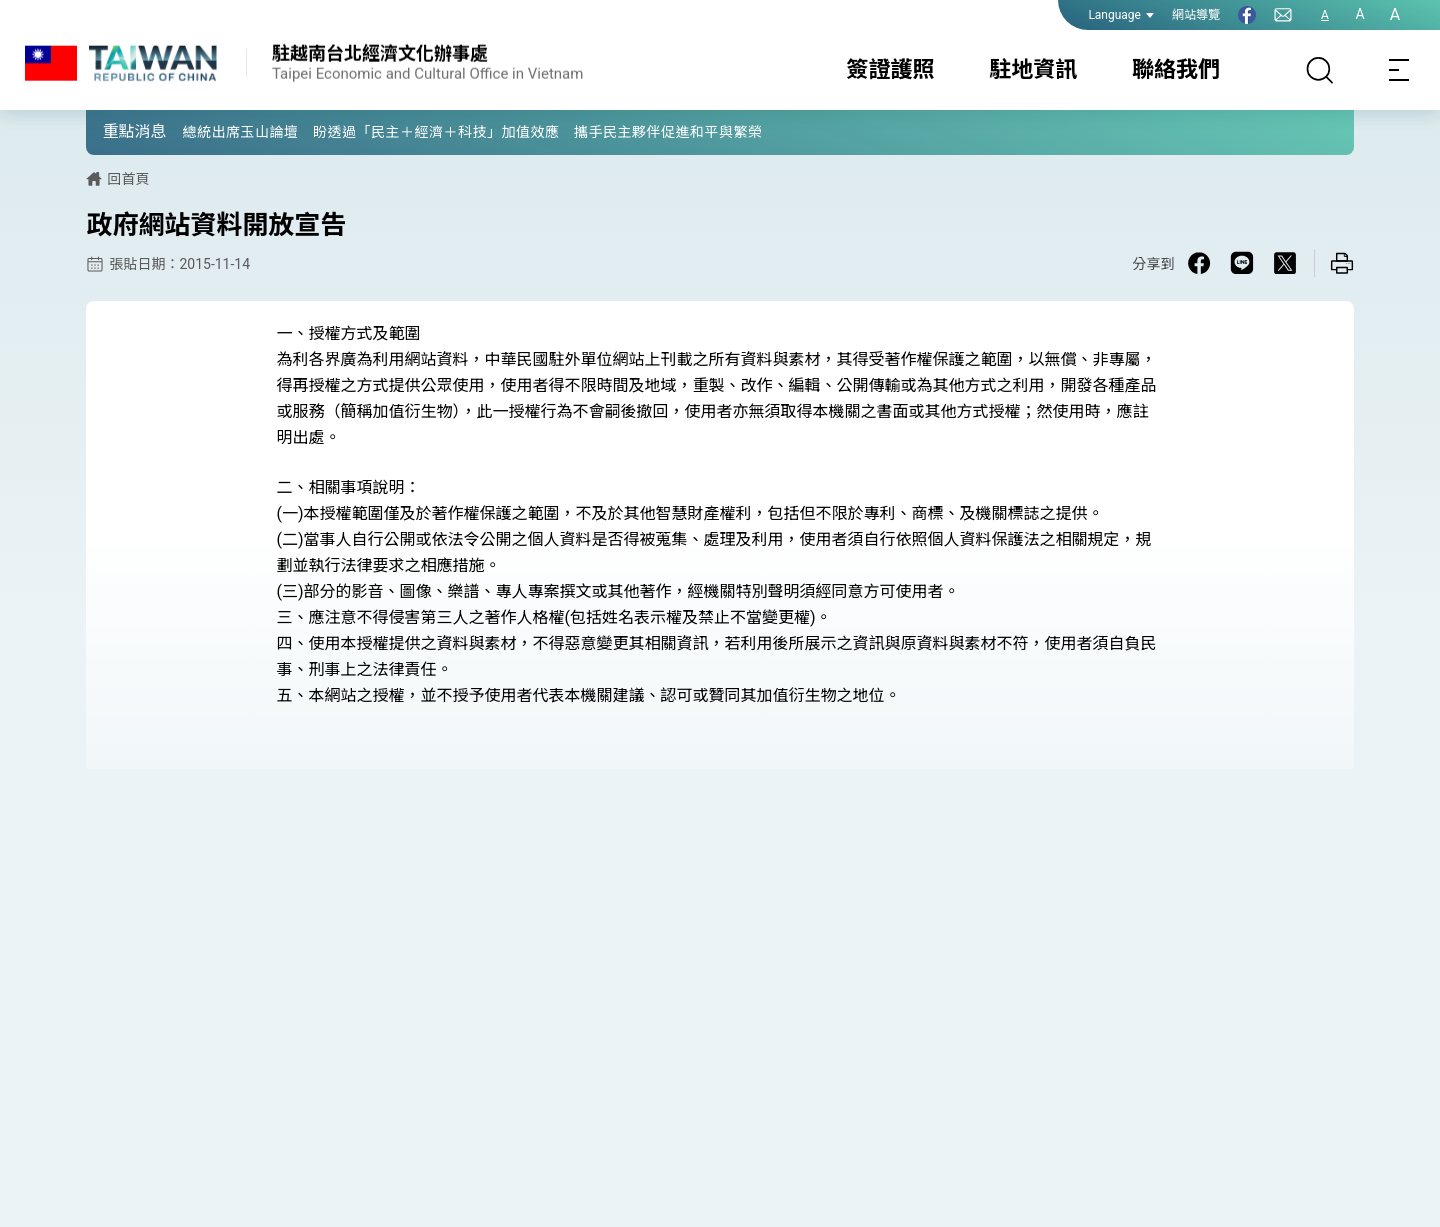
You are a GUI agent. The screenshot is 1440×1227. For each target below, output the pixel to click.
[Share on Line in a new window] (1242, 263)
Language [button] (1121, 15)
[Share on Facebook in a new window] (1199, 263)
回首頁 (128, 179)
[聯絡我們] (1283, 15)
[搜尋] (1320, 70)
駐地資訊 (1033, 69)
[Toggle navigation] (1400, 70)
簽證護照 (891, 69)
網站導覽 (1196, 15)
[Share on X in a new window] (1285, 263)
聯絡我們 (1176, 69)
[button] (116, 131)
